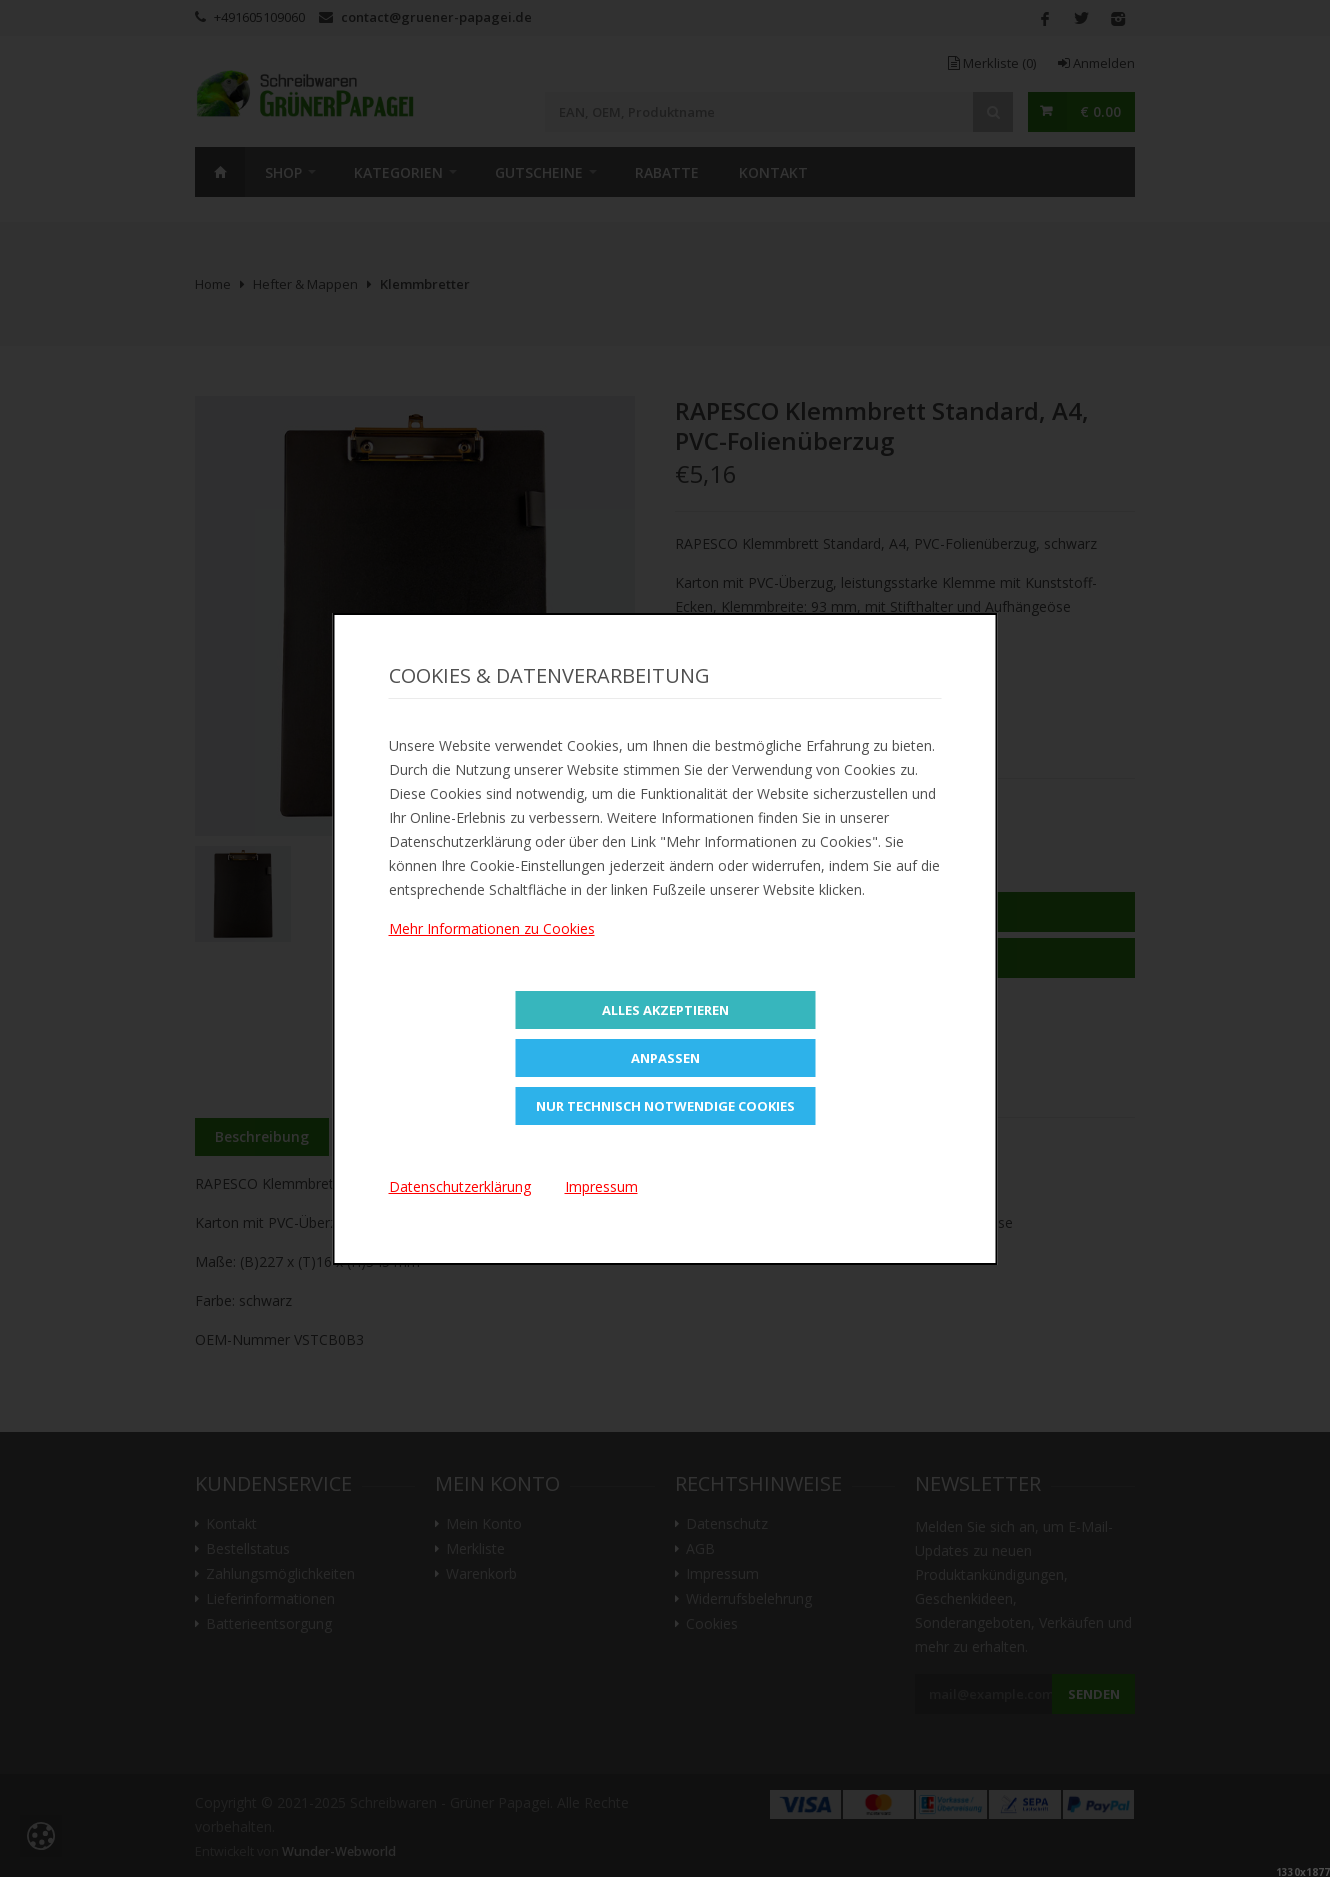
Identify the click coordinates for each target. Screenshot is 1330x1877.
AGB (700, 1549)
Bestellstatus (248, 1549)
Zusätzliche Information (436, 1136)
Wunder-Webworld (339, 1851)
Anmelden (1096, 63)
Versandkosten (897, 1068)
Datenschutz (727, 1524)
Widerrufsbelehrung (749, 1599)
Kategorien (398, 172)
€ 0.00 (1100, 111)
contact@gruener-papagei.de (436, 17)
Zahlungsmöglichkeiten (280, 1574)
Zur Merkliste (905, 958)
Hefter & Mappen (305, 284)
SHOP (283, 172)
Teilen (708, 737)
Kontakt (773, 172)
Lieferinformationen (270, 1599)
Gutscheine (539, 172)
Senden (1094, 1694)
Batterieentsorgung (269, 1624)
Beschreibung (262, 1136)
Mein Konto (484, 1524)
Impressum (722, 1574)
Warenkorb (481, 1574)
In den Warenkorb (905, 912)
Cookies (712, 1624)
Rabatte (667, 172)
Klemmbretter (425, 284)
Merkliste (992, 63)
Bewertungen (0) (620, 1136)
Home (220, 172)
